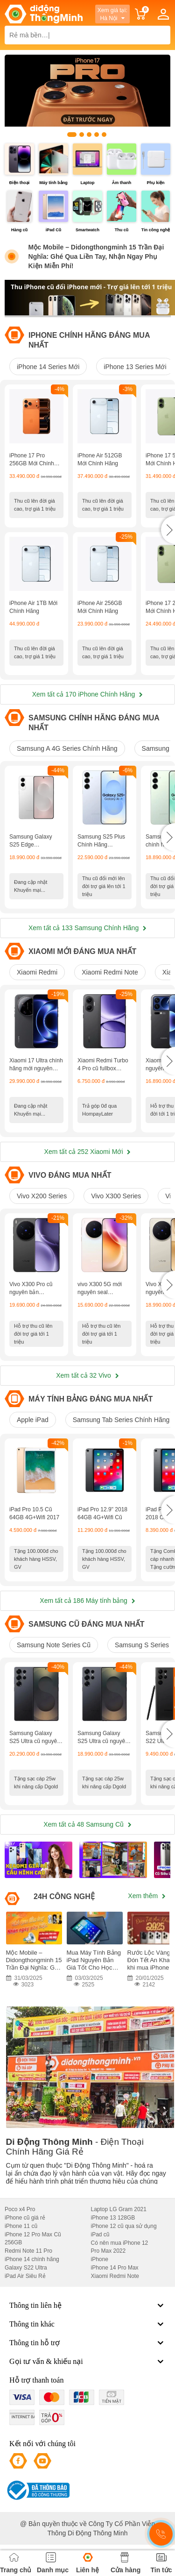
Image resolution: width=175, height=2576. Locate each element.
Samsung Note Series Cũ (54, 1645)
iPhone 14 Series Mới (48, 366)
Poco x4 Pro (20, 2209)
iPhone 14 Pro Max (115, 2267)
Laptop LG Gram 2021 (119, 2209)
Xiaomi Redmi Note (110, 972)
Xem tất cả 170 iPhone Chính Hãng (87, 694)
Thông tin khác (87, 2324)
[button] (168, 530)
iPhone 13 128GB (113, 2217)
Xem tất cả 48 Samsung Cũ (87, 1824)
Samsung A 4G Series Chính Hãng (67, 748)
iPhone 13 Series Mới (135, 366)
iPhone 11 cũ (21, 2226)
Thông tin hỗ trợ (87, 2343)
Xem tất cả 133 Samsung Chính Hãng (87, 928)
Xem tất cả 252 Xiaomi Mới (87, 1151)
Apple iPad (33, 1419)
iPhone (99, 2259)
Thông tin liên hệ (87, 2305)
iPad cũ (100, 2234)
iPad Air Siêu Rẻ (25, 2276)
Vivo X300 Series (116, 1196)
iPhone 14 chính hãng (32, 2259)
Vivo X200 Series (42, 1196)
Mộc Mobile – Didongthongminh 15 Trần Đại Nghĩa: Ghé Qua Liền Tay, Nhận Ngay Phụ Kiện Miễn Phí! (96, 256)
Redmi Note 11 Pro (28, 2251)
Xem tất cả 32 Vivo (87, 1375)
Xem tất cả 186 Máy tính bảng (87, 1600)
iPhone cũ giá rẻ (25, 2217)
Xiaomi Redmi (37, 972)
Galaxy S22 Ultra (26, 2267)
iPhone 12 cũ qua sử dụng (124, 2226)
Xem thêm (147, 1896)
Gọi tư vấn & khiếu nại (87, 2361)
